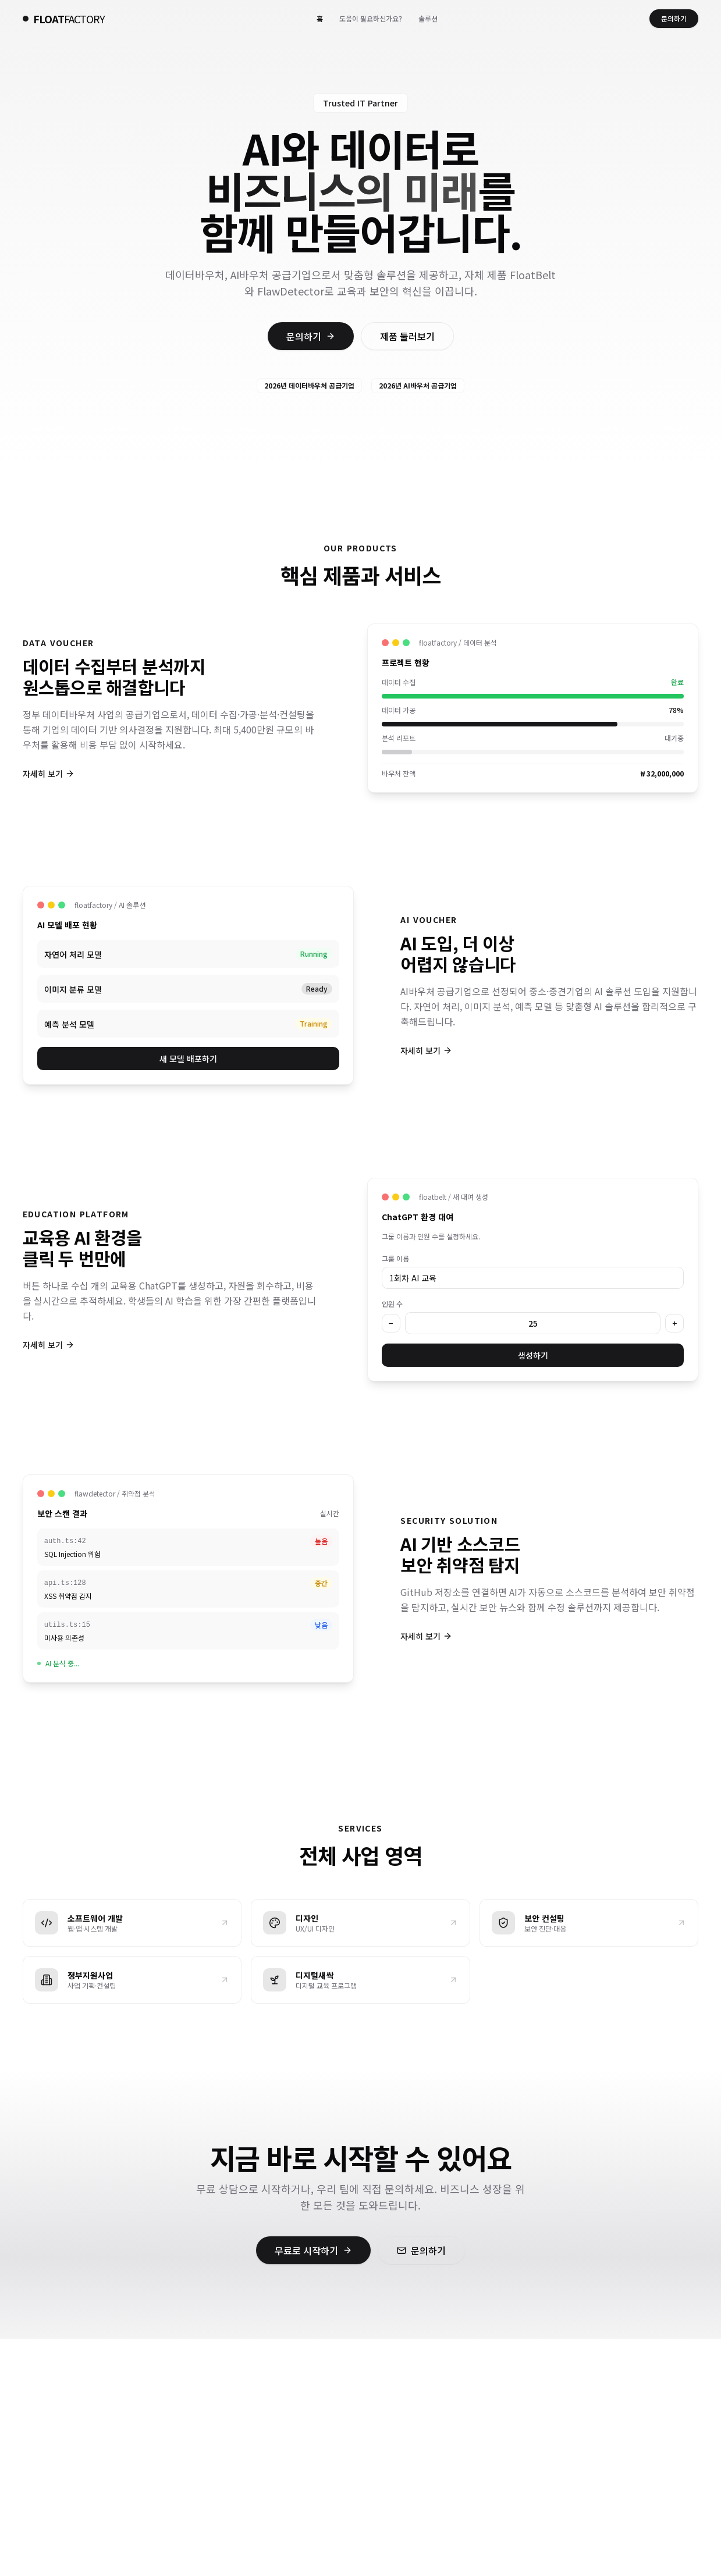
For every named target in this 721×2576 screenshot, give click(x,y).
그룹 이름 (395, 1258)
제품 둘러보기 (407, 336)
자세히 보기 (48, 773)
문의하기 (674, 18)
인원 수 (392, 1304)
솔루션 (428, 18)
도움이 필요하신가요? (370, 18)
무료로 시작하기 (313, 2250)
